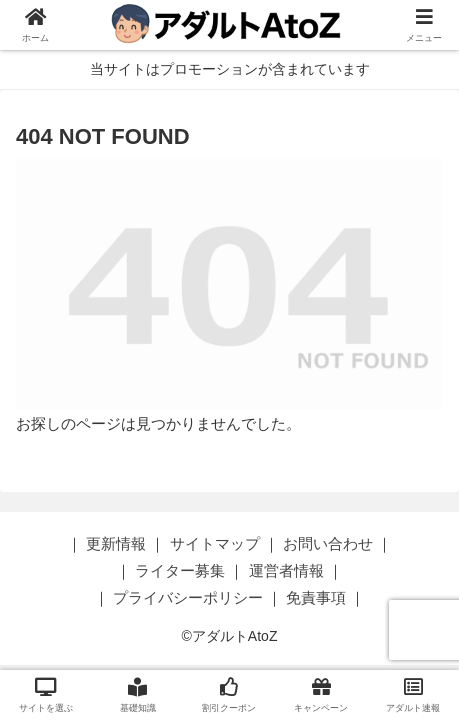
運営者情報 (286, 570)
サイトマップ (215, 543)
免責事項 (316, 597)
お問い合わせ (328, 543)
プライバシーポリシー (188, 597)
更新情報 (116, 543)
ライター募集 (180, 570)
